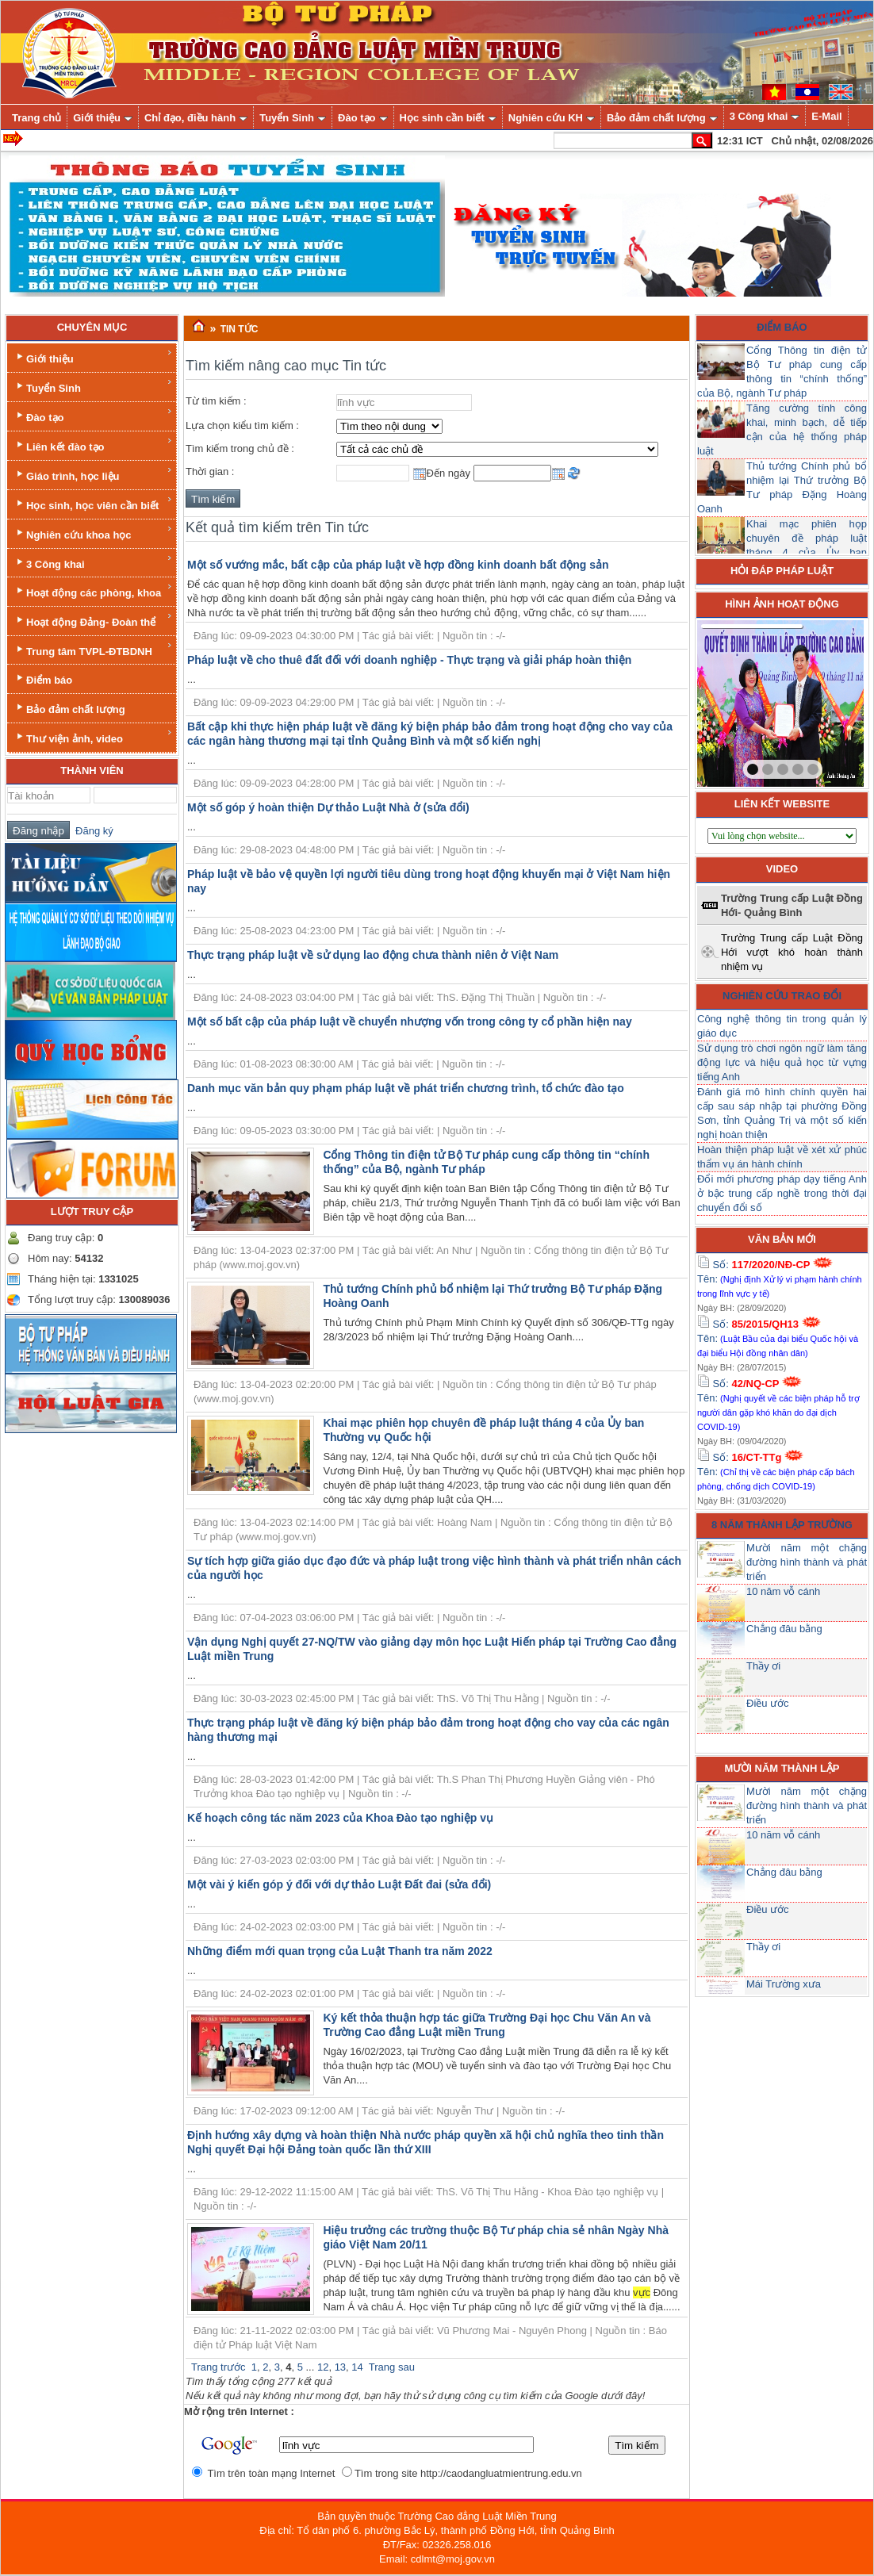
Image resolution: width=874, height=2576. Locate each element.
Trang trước (218, 2367)
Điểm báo (42, 678)
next (819, 700)
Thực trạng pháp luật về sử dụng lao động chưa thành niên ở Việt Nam (372, 955)
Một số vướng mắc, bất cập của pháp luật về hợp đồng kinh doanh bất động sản (398, 564)
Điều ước (767, 1703)
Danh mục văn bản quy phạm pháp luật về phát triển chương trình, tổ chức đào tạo (405, 1088)
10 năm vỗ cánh (783, 1591)
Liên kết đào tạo (93, 444)
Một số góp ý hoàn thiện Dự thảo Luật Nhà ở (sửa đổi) (328, 807)
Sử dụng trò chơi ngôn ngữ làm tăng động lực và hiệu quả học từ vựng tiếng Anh (782, 1062)
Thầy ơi (763, 1666)
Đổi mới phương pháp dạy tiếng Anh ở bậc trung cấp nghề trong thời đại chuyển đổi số (782, 1193)
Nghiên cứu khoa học (93, 532)
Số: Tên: (779, 1278)
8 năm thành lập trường (782, 1525)
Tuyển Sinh (93, 386)
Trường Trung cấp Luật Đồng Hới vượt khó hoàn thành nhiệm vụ (792, 952)
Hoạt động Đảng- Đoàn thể (93, 619)
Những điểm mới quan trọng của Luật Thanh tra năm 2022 (340, 1951)
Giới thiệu (93, 356)
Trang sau (392, 2367)
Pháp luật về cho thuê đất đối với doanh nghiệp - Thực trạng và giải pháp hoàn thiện (409, 660)
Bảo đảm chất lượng (69, 707)
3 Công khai (93, 562)
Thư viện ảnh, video (93, 736)
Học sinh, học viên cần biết (93, 503)
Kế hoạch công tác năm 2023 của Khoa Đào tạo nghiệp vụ (340, 1817)
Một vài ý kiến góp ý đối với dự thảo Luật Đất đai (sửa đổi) (339, 1884)
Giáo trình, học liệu (93, 474)
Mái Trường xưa (783, 1984)
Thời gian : (210, 471)
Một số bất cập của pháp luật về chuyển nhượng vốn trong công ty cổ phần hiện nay (409, 1021)
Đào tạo (93, 415)
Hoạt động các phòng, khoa (93, 590)
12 (322, 2367)
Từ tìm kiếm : (216, 401)
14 (356, 2367)
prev (741, 700)
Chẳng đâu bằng (784, 1629)
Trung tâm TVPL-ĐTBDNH (93, 649)
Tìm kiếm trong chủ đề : (240, 448)
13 (340, 2367)
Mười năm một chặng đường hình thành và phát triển (806, 1562)
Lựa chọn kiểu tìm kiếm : (242, 425)
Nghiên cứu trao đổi (782, 996)
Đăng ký (91, 831)
